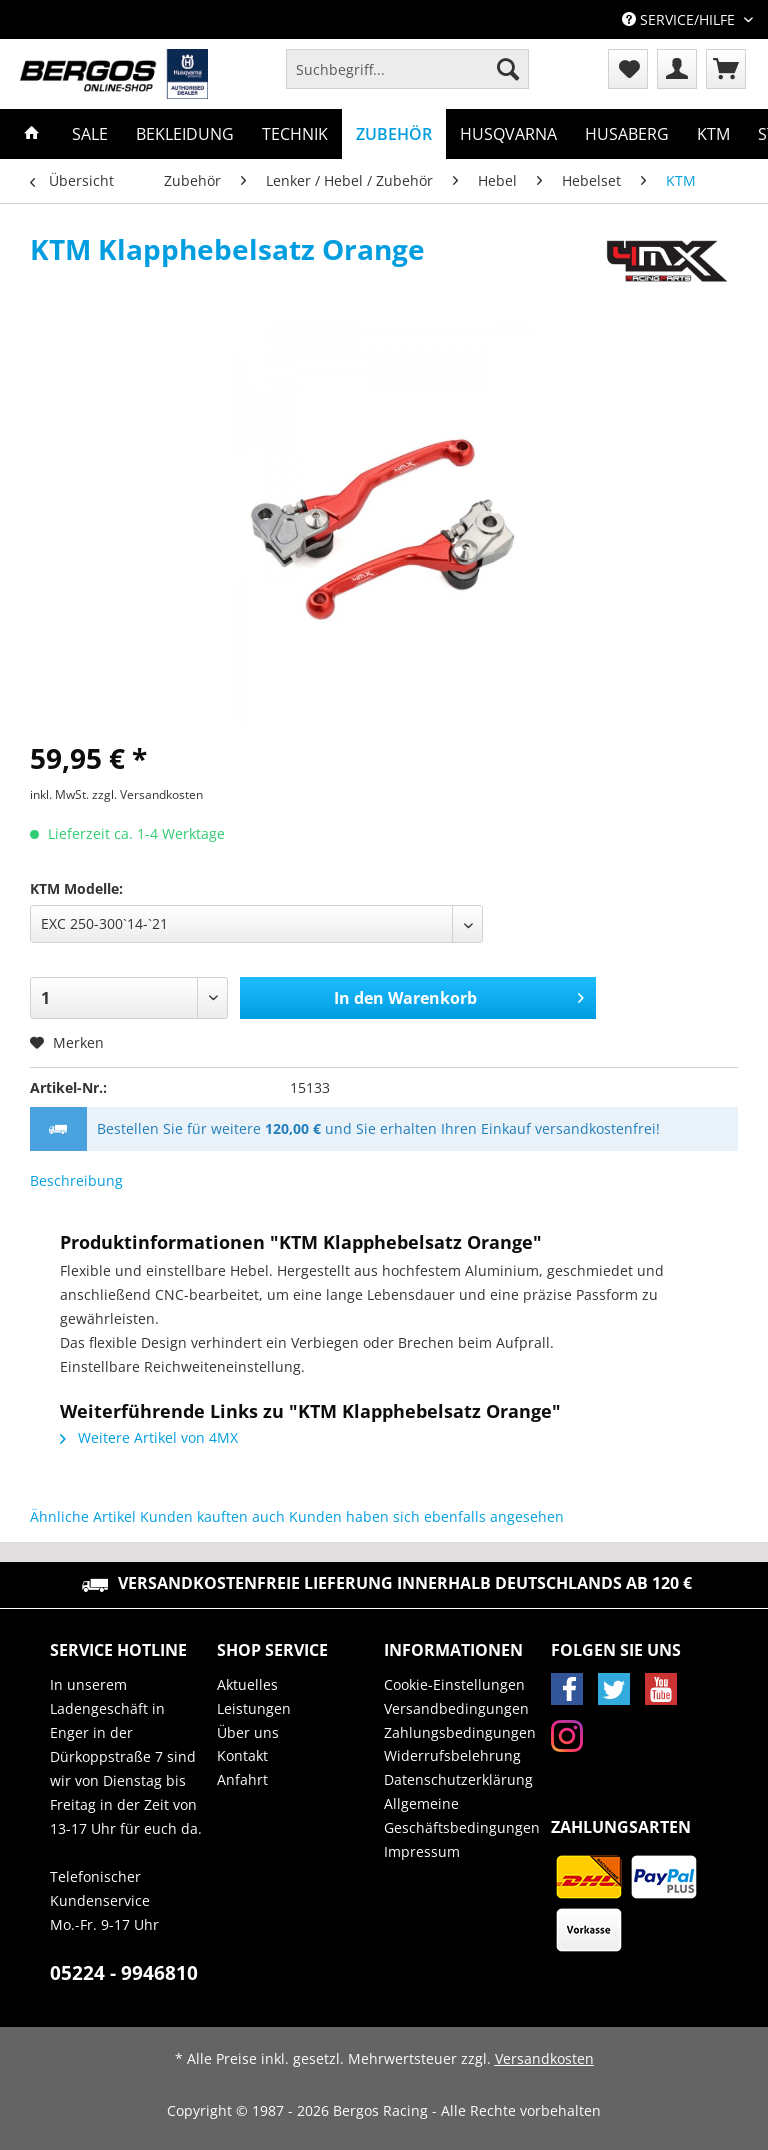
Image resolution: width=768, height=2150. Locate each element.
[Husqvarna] (508, 134)
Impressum (422, 1851)
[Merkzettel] (628, 69)
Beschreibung (76, 1180)
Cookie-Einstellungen (454, 1684)
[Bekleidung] (185, 134)
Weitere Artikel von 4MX (149, 1437)
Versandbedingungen (456, 1708)
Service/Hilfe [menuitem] (680, 19)
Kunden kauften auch (212, 1516)
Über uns (248, 1732)
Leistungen (254, 1708)
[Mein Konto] (677, 69)
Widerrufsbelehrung (452, 1755)
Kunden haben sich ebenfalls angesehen (426, 1516)
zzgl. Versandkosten (147, 794)
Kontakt (242, 1755)
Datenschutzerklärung (458, 1779)
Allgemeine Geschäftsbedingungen (462, 1815)
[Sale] (90, 134)
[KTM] (713, 134)
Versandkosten (544, 2058)
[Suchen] (508, 69)
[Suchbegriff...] (407, 69)
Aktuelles (247, 1684)
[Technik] (295, 134)
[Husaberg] (627, 134)
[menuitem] (407, 78)
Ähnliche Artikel (83, 1516)
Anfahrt (242, 1779)
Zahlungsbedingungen (460, 1732)
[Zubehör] (394, 134)
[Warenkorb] (726, 69)
